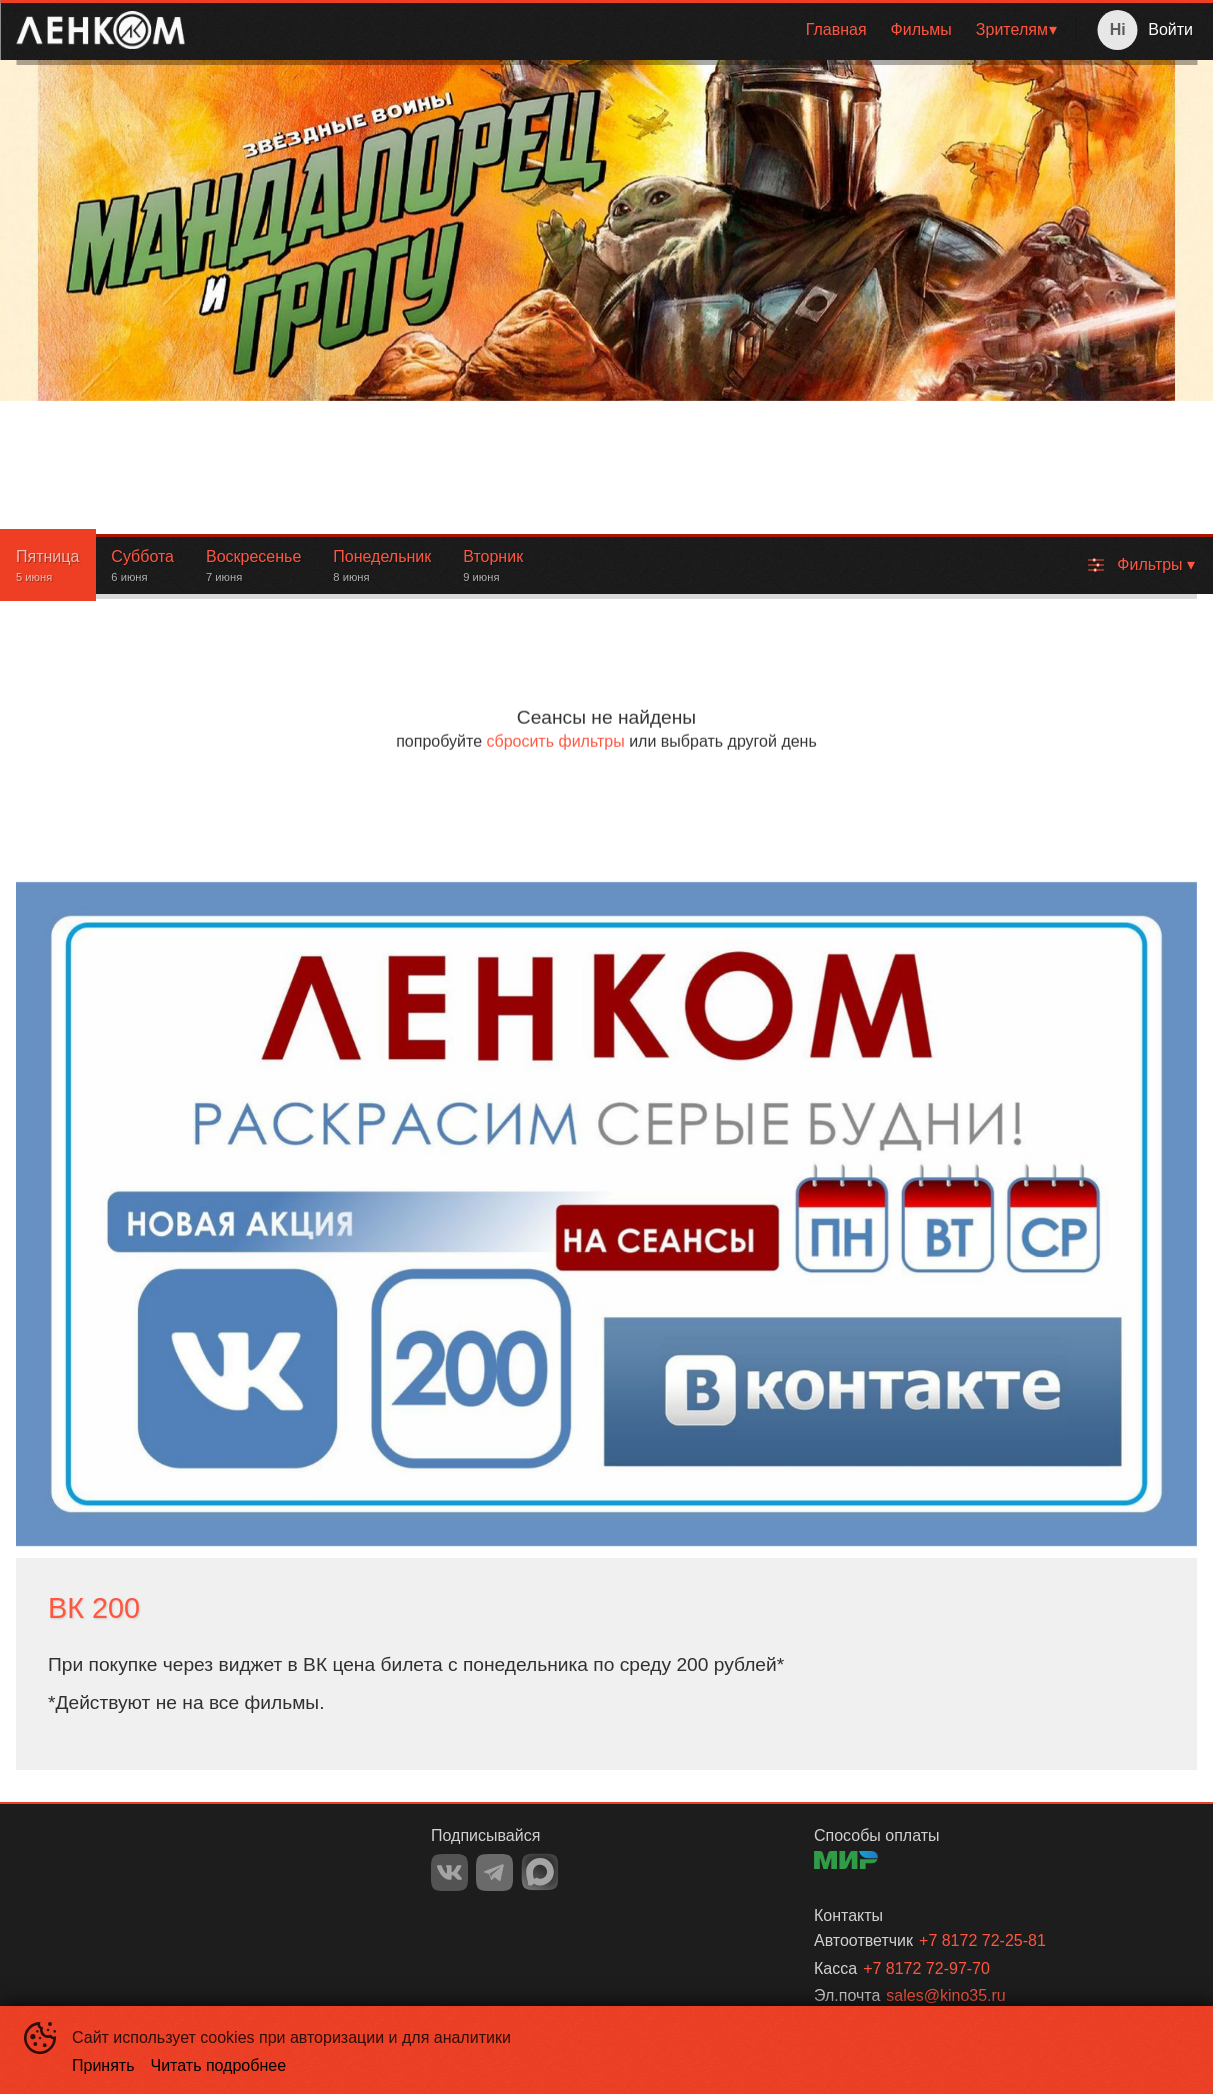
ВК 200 (94, 1608)
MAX (540, 1872)
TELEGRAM (494, 1872)
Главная (836, 29)
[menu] (634, 30)
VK (449, 1872)
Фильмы (921, 29)
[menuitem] (836, 30)
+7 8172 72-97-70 (926, 1968)
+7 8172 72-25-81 (982, 1940)
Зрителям (1012, 29)
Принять (103, 2065)
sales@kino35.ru (945, 1995)
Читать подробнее (219, 2065)
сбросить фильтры (555, 741)
